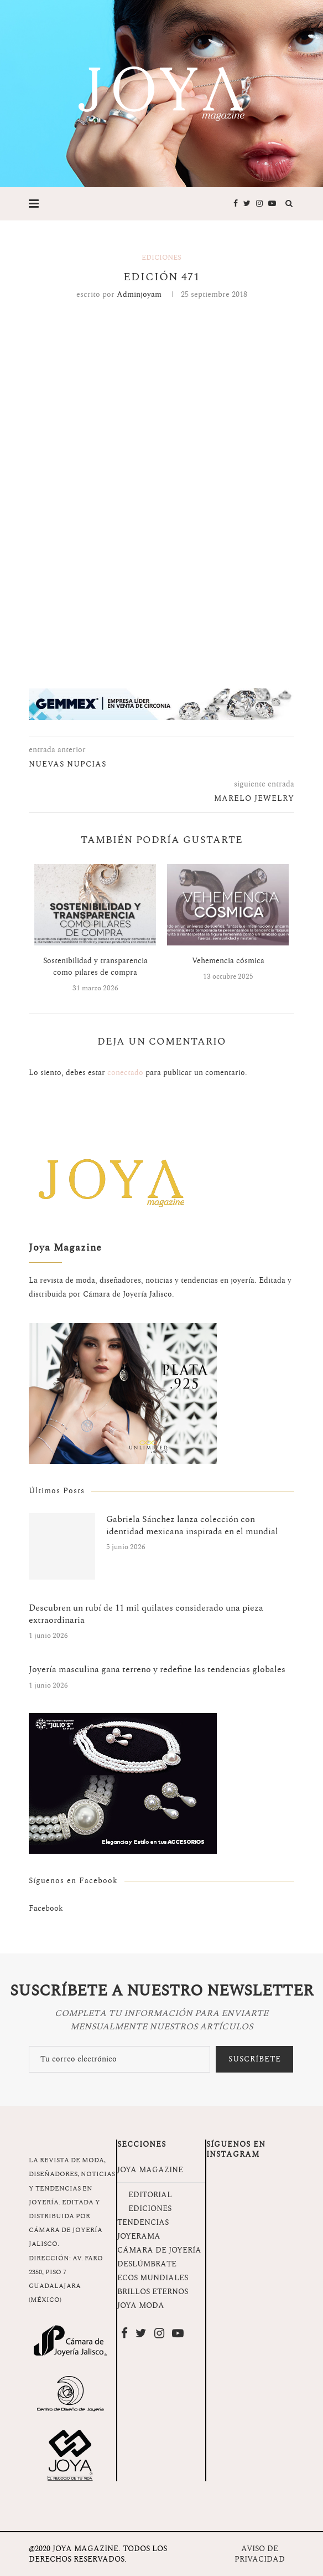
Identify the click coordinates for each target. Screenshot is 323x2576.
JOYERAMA (138, 2236)
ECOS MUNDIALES (152, 2278)
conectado (125, 1072)
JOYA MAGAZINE (150, 2170)
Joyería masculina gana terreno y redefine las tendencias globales (157, 1669)
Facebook (46, 1908)
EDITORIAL (150, 2194)
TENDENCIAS (143, 2222)
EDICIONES (149, 2208)
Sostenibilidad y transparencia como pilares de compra (95, 966)
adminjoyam (139, 294)
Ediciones (161, 258)
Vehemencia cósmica (228, 960)
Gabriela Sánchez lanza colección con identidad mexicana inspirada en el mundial (192, 1525)
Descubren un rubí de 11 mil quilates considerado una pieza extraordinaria (146, 1614)
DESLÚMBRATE (146, 2264)
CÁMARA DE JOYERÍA (159, 2250)
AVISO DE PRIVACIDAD (260, 2554)
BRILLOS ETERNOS (152, 2291)
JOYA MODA (140, 2305)
